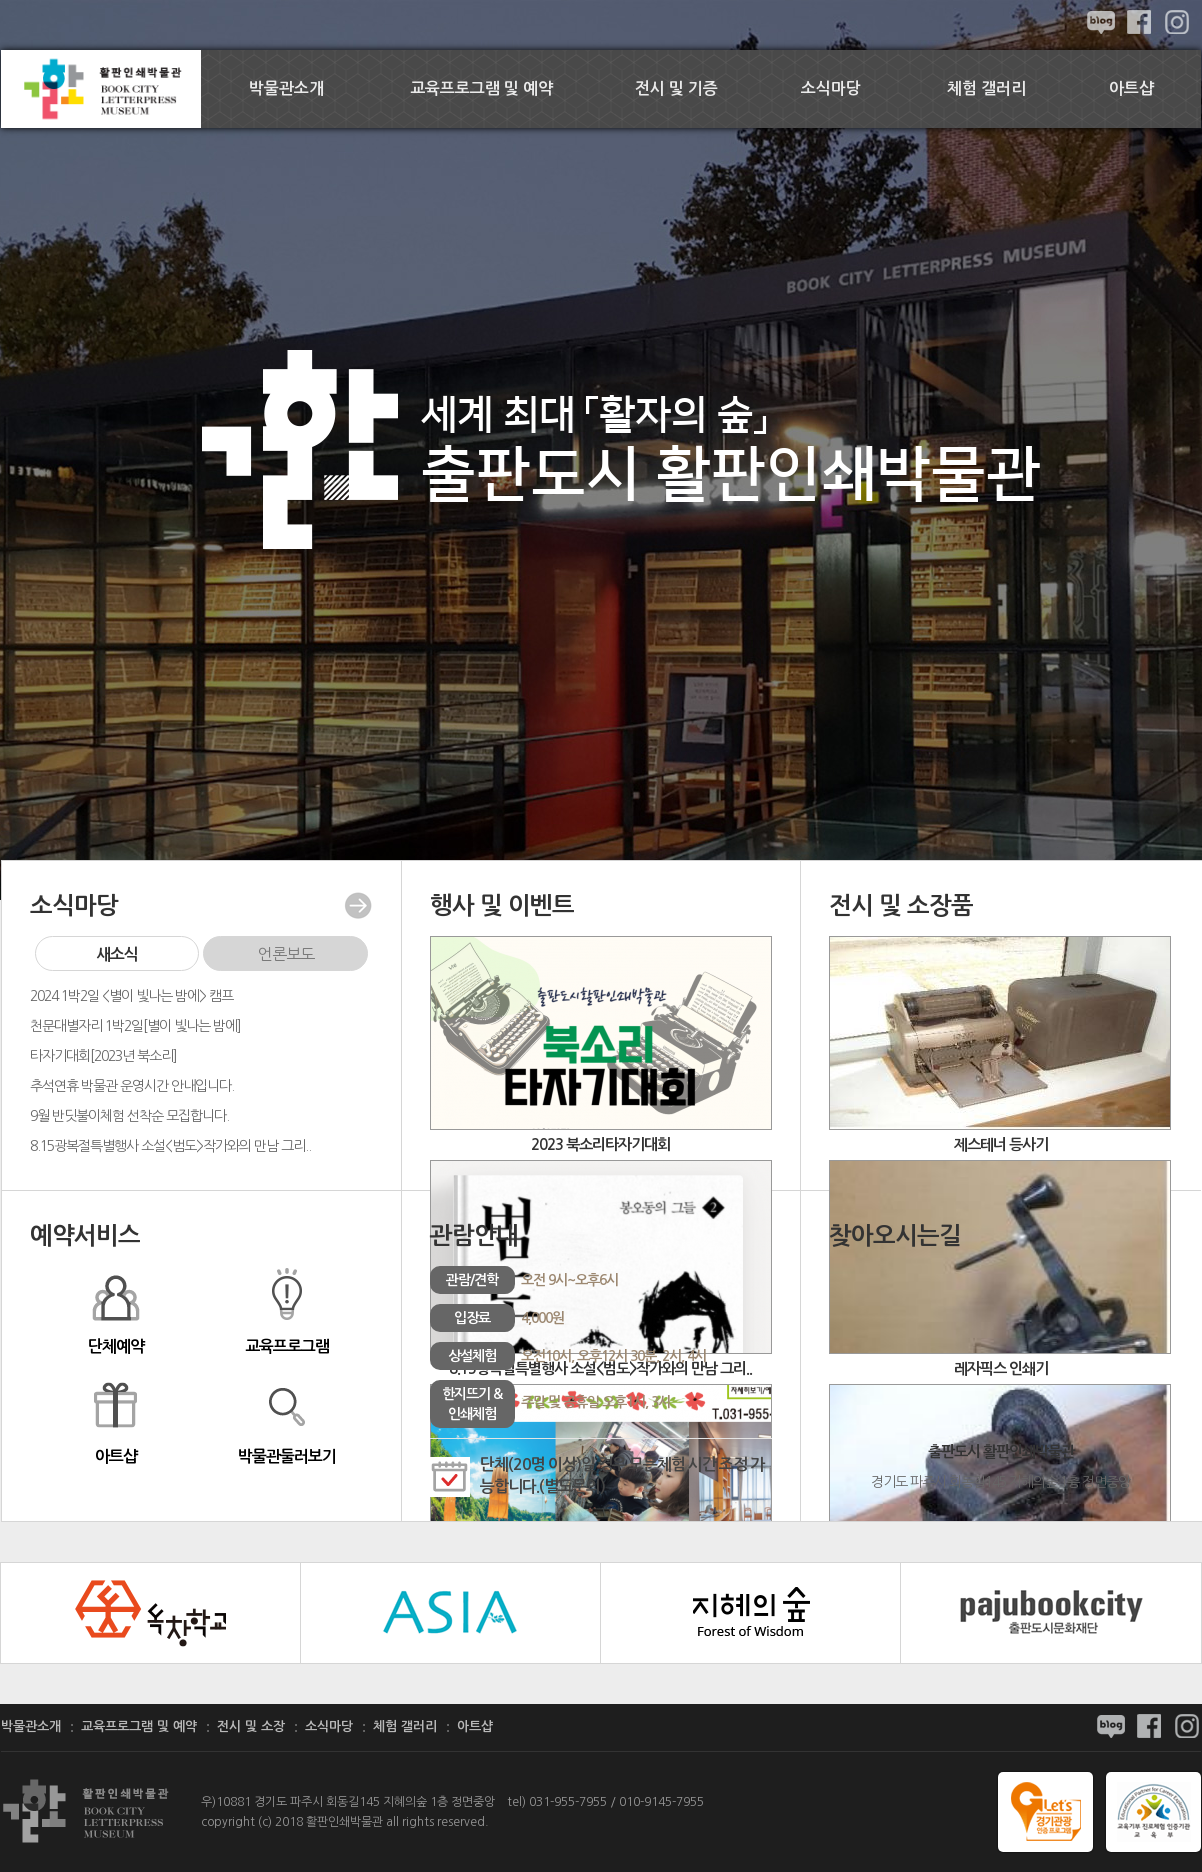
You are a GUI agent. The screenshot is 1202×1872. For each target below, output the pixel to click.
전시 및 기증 (676, 88)
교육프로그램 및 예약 (481, 88)
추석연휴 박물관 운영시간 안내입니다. (132, 1086)
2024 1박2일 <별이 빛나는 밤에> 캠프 (131, 996)
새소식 (117, 954)
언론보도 (286, 954)
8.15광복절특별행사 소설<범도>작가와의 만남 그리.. (170, 1146)
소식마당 (831, 88)
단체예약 (115, 1310)
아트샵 (1131, 88)
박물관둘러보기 (286, 1420)
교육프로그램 (286, 1310)
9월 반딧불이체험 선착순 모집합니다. (129, 1116)
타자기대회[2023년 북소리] (103, 1056)
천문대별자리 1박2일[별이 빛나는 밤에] (135, 1026)
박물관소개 (286, 88)
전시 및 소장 (251, 1726)
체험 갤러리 (986, 88)
